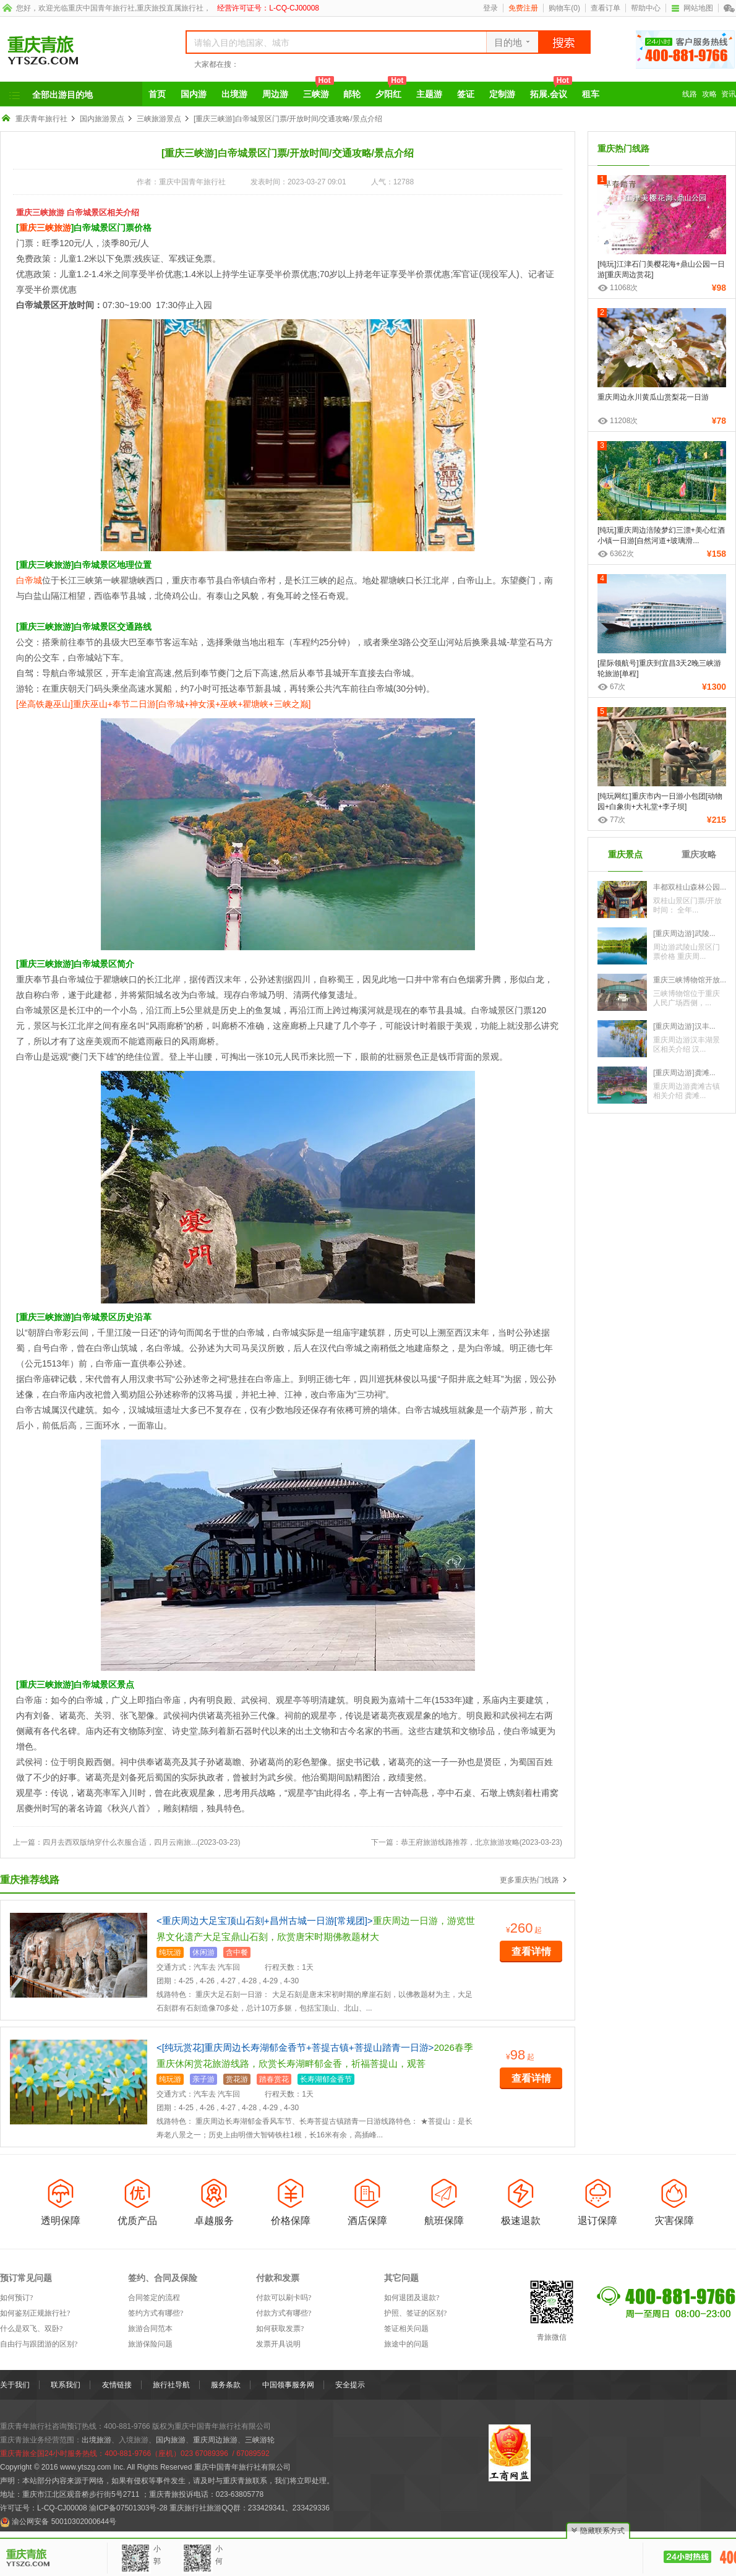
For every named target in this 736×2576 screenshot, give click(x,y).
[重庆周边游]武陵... (684, 933)
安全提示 (350, 2385)
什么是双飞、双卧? (31, 2328)
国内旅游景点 (102, 118)
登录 (490, 8)
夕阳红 (390, 90)
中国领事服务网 (288, 2385)
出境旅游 (96, 2440)
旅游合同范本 (150, 2328)
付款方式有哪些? (283, 2313)
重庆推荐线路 (29, 1879)
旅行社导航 (171, 2385)
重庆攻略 (699, 854)
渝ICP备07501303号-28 (128, 2508)
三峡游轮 (260, 2440)
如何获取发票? (280, 2328)
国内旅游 (171, 2440)
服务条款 (226, 2385)
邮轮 (352, 94)
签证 (465, 94)
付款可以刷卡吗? (283, 2297)
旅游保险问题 (150, 2344)
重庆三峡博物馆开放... (689, 980)
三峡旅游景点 (159, 118)
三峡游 (318, 90)
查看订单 (605, 8)
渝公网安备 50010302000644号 (64, 2521)
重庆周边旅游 (215, 2440)
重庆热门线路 (623, 148)
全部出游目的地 (62, 95)
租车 (590, 94)
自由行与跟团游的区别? (38, 2344)
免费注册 (523, 8)
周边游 (275, 94)
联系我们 (65, 2385)
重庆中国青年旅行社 (101, 8)
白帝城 (29, 580)
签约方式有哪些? (155, 2313)
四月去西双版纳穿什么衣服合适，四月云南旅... (120, 1842)
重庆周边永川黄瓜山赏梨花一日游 (653, 397)
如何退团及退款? (411, 2297)
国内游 (194, 94)
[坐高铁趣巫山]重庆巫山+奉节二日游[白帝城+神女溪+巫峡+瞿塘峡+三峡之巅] (163, 704)
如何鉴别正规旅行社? (35, 2313)
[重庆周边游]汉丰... (684, 1026)
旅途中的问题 (406, 2344)
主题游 (429, 94)
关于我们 (15, 2385)
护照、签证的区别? (415, 2313)
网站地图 (692, 8)
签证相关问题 (406, 2328)
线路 (689, 94)
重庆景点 (625, 854)
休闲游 (203, 1952)
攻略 (709, 94)
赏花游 (237, 2079)
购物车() (564, 8)
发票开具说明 (278, 2344)
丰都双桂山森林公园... (689, 887)
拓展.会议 (551, 90)
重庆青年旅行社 (41, 118)
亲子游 (203, 2079)
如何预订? (16, 2297)
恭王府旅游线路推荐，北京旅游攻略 (460, 1842)
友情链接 (117, 2385)
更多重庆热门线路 (529, 1880)
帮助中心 (646, 8)
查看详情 (531, 1951)
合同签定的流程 (154, 2297)
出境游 (234, 94)
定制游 (502, 94)
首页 (157, 94)
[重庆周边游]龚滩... (684, 1072)
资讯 (728, 94)
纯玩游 (170, 1952)
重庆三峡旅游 (45, 228)
